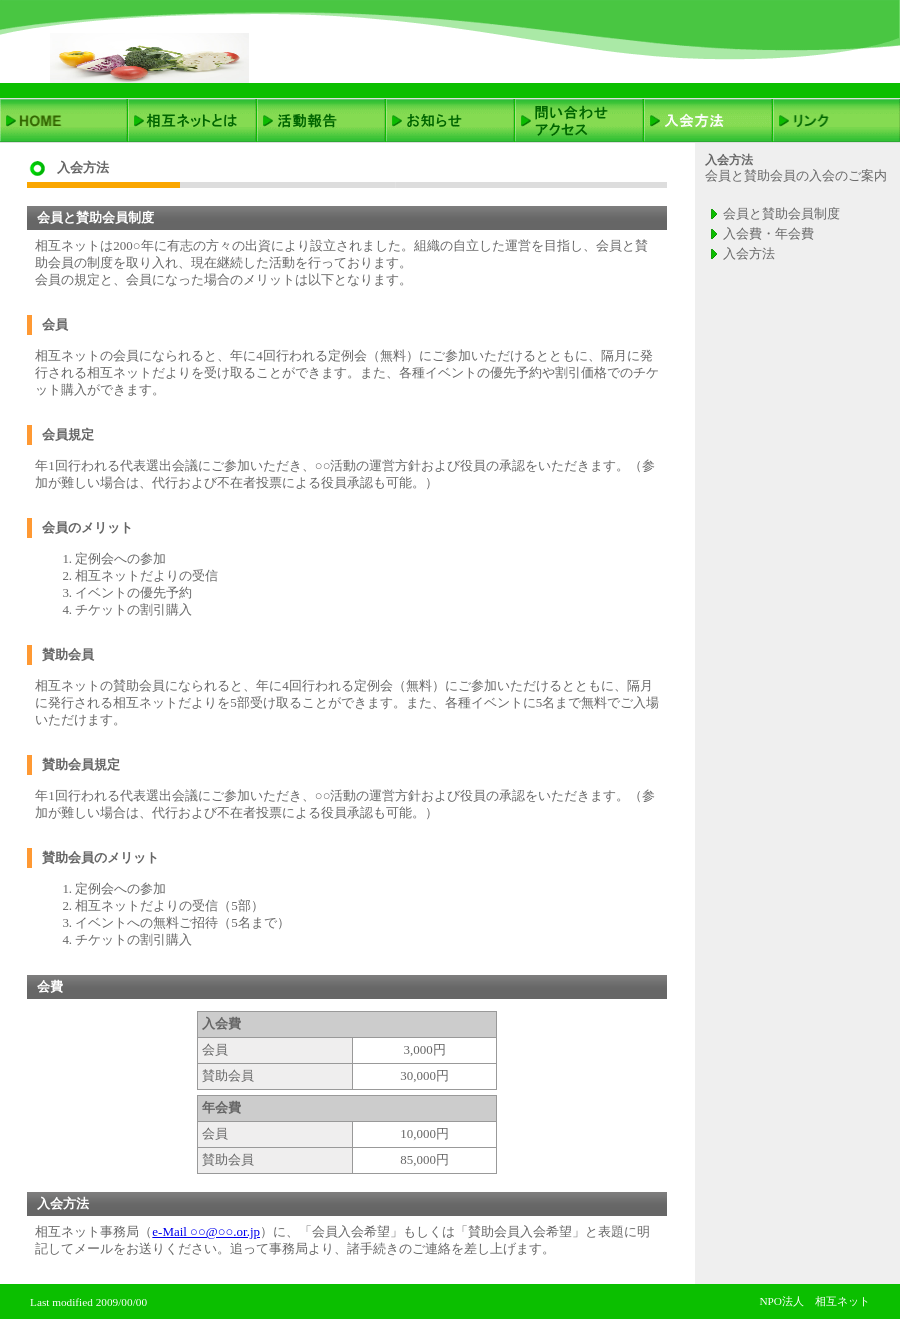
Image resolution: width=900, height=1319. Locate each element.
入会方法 (749, 253)
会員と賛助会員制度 (781, 213)
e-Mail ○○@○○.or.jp (206, 1231)
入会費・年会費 (768, 233)
